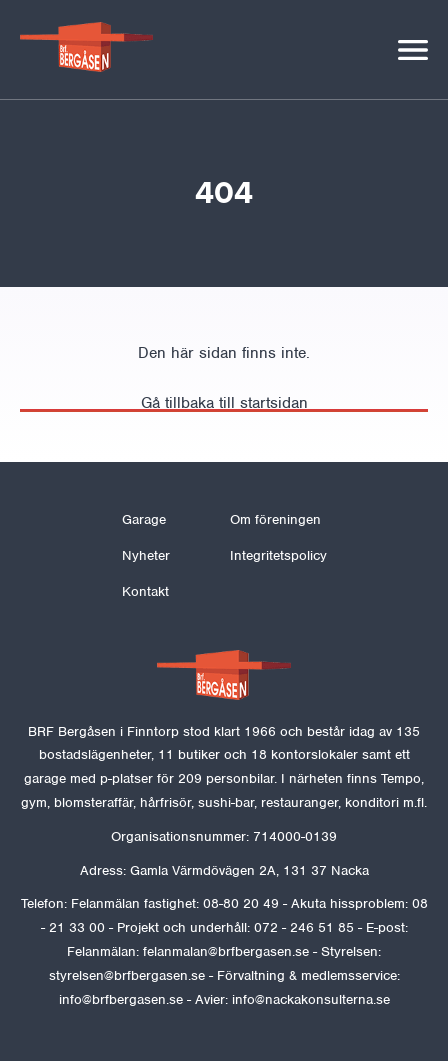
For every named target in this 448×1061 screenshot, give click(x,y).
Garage (144, 519)
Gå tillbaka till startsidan (224, 403)
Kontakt (145, 591)
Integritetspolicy (278, 555)
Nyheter (146, 555)
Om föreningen (275, 519)
